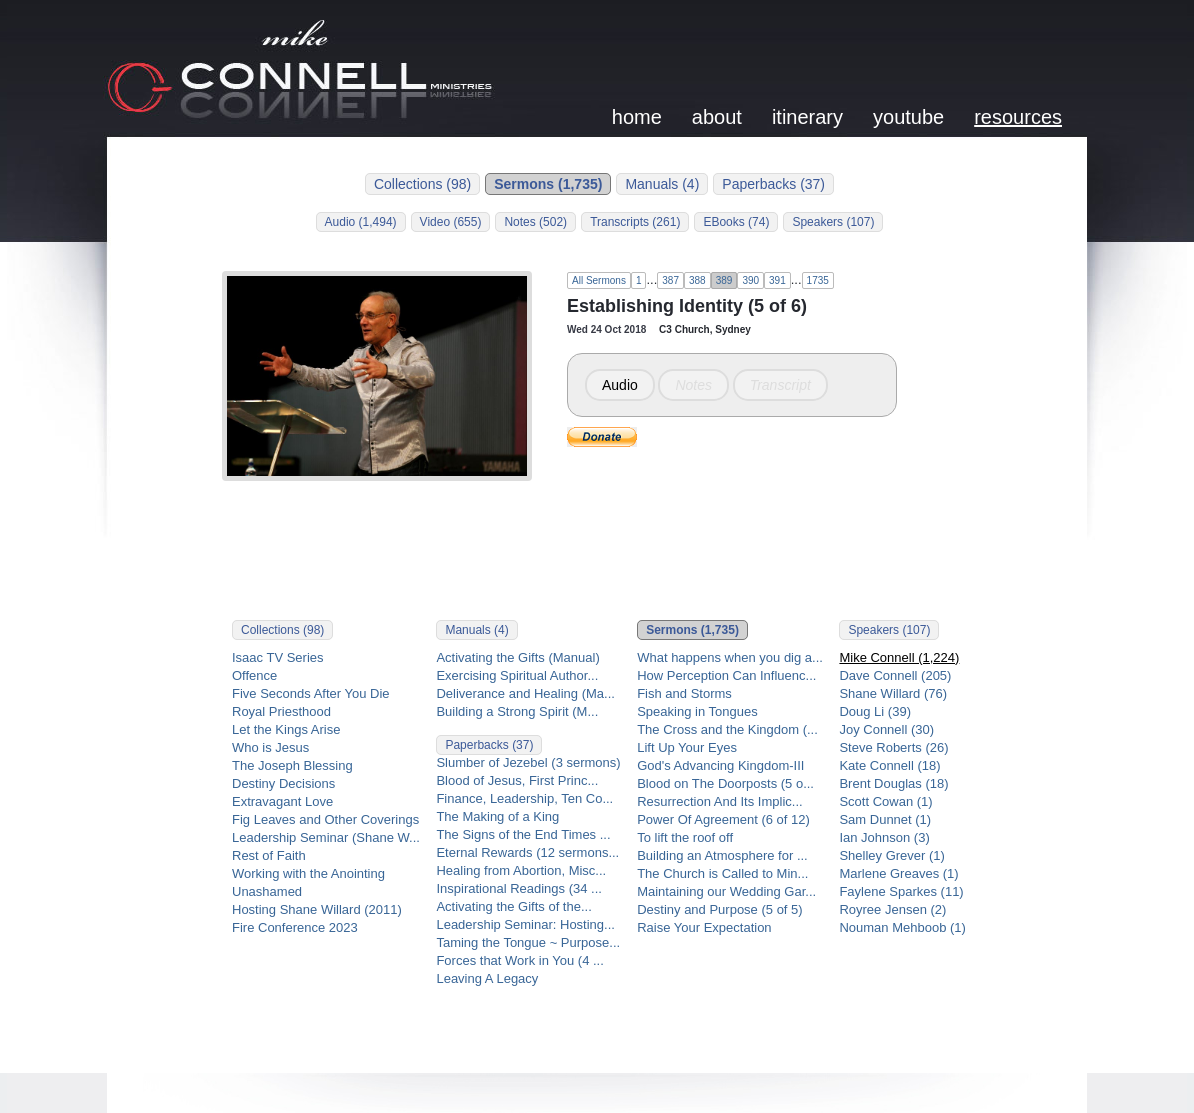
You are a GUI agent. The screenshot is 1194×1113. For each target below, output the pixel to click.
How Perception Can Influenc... (726, 675)
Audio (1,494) (361, 222)
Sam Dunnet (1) (885, 819)
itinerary (807, 117)
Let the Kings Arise (286, 729)
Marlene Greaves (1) (898, 873)
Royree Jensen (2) (892, 909)
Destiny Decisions (283, 783)
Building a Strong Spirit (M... (517, 711)
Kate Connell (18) (889, 765)
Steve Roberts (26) (893, 747)
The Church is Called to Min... (722, 873)
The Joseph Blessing (292, 765)
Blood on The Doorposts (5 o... (725, 783)
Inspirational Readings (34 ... (518, 888)
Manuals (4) (662, 184)
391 (777, 280)
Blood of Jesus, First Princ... (517, 780)
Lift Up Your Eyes (687, 747)
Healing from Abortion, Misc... (521, 870)
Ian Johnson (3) (884, 837)
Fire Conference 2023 (295, 927)
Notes (693, 385)
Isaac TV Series (278, 657)
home (637, 117)
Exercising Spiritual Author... (517, 675)
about (717, 117)
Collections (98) (422, 184)
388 (697, 280)
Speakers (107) (833, 222)
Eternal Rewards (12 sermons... (527, 852)
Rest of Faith (269, 855)
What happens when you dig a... (730, 657)
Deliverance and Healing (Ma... (525, 693)
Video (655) (451, 222)
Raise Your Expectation (704, 927)
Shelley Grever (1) (891, 855)
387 (670, 280)
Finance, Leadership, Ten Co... (524, 798)
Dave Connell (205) (895, 675)
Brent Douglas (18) (893, 783)
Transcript (780, 385)
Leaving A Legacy (487, 978)
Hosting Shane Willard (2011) (317, 909)
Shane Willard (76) (893, 693)
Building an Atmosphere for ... (722, 855)
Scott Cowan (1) (885, 801)
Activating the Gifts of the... (513, 906)
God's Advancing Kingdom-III (720, 765)
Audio (620, 385)
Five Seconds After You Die (311, 693)
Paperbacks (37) (773, 184)
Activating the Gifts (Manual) (517, 657)
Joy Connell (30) (886, 729)
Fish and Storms (684, 693)
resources (1018, 117)
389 (724, 280)
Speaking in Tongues (697, 711)
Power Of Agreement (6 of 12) (723, 819)
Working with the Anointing (308, 873)
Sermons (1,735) (548, 184)
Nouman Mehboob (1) (902, 927)
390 (750, 280)
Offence (254, 675)
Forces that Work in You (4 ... (519, 960)
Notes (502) (535, 222)
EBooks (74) (736, 222)
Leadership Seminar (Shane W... (326, 837)
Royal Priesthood (281, 711)
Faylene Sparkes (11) (901, 891)
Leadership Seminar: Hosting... (525, 924)
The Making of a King (497, 816)
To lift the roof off (685, 837)
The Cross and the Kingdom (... (727, 729)
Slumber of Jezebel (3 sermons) (528, 762)
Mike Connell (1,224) (899, 657)
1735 (818, 280)
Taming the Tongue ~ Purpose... (528, 942)
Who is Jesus (270, 747)
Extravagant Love (282, 801)
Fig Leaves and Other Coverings (325, 819)
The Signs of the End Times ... (523, 834)
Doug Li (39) (875, 711)
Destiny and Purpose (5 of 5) (719, 909)
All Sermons (599, 280)
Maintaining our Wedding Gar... (726, 891)
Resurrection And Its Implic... (719, 801)
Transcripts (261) (635, 222)
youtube (908, 117)
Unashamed (267, 891)
